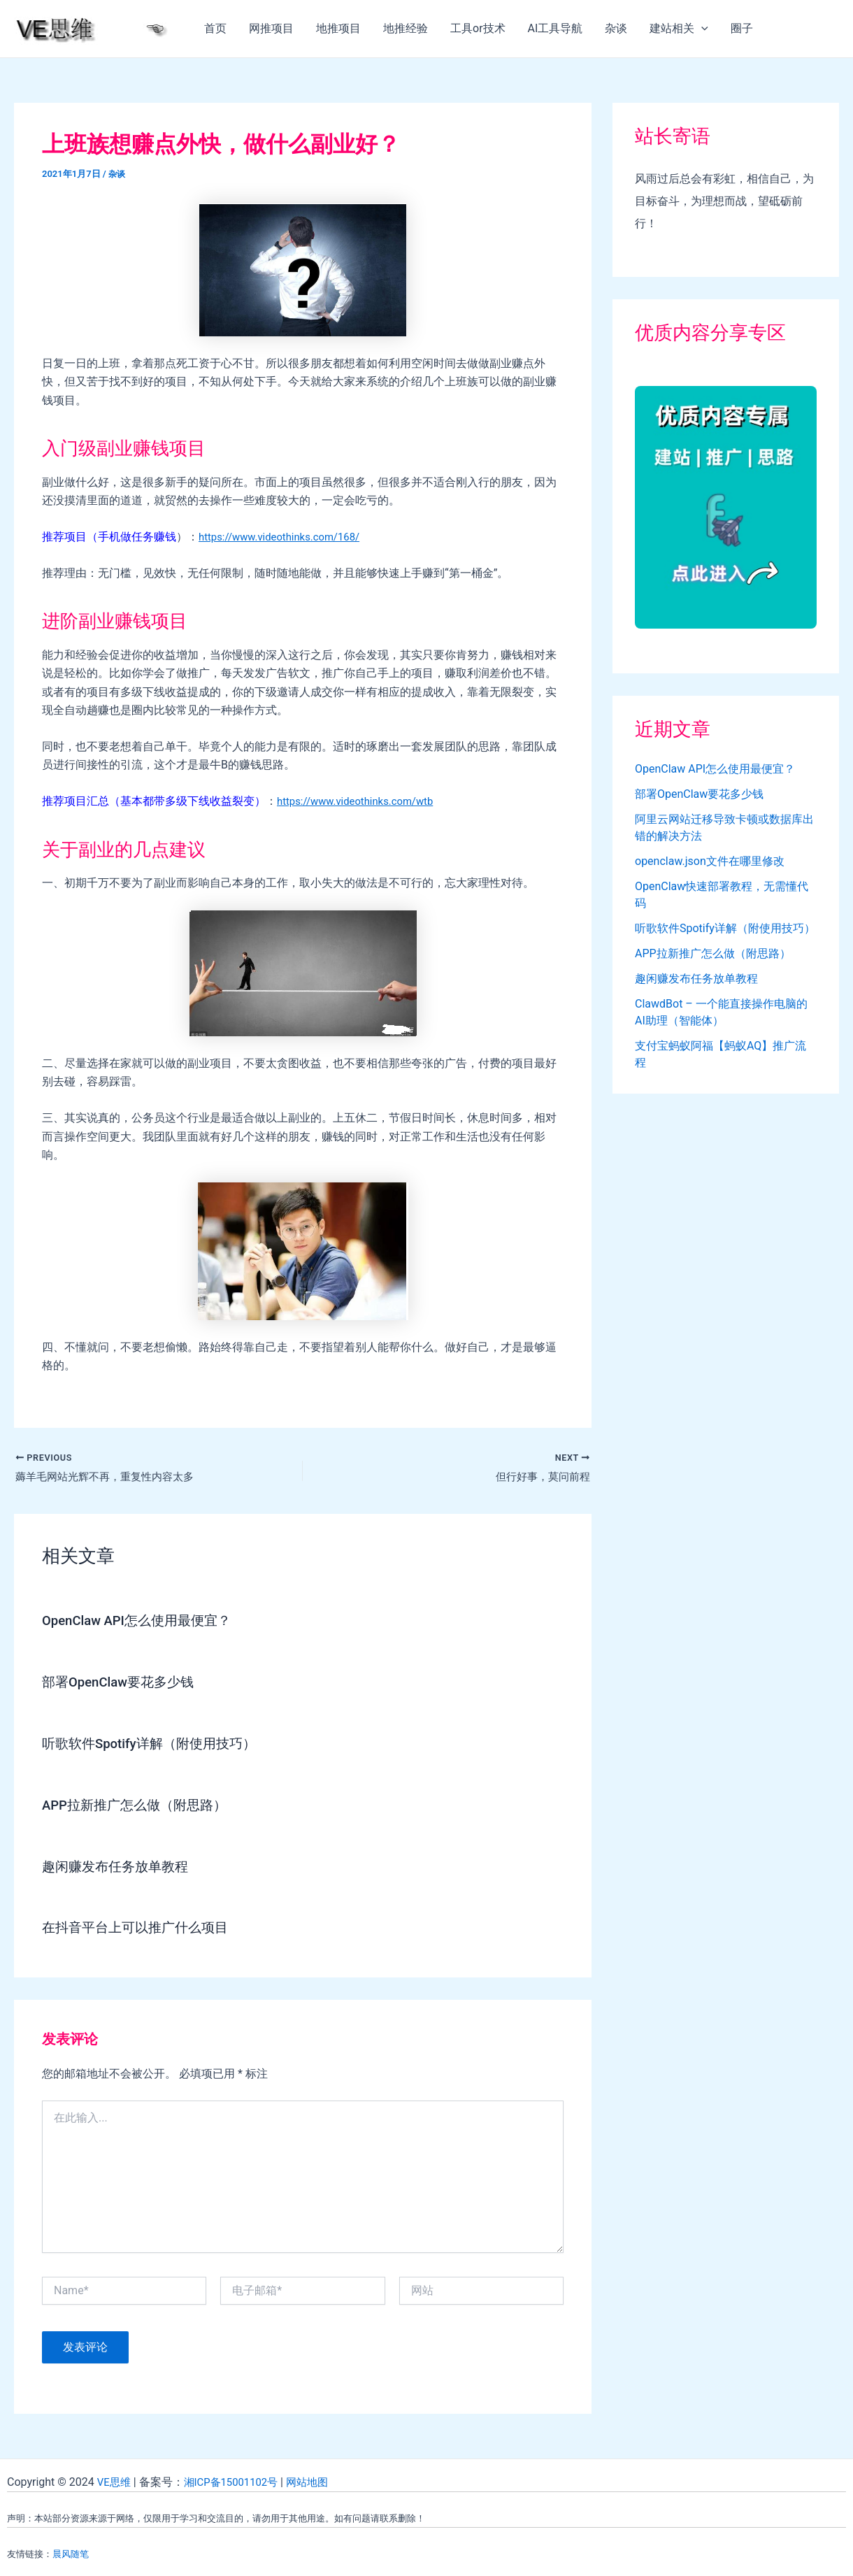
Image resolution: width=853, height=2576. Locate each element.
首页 (215, 28)
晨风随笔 (70, 2553)
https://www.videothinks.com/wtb (361, 801)
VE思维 (115, 2480)
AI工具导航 (555, 28)
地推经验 (405, 28)
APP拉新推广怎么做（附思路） (139, 1804)
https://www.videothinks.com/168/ (286, 536)
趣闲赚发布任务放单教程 (119, 1865)
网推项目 (271, 28)
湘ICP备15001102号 (236, 2480)
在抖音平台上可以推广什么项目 (140, 1926)
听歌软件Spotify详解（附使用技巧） (155, 1744)
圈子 (742, 28)
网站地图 (318, 2480)
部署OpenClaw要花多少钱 (122, 1683)
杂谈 (616, 28)
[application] (701, 29)
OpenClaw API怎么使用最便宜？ (142, 1622)
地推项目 (338, 28)
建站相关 (679, 29)
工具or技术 (478, 28)
